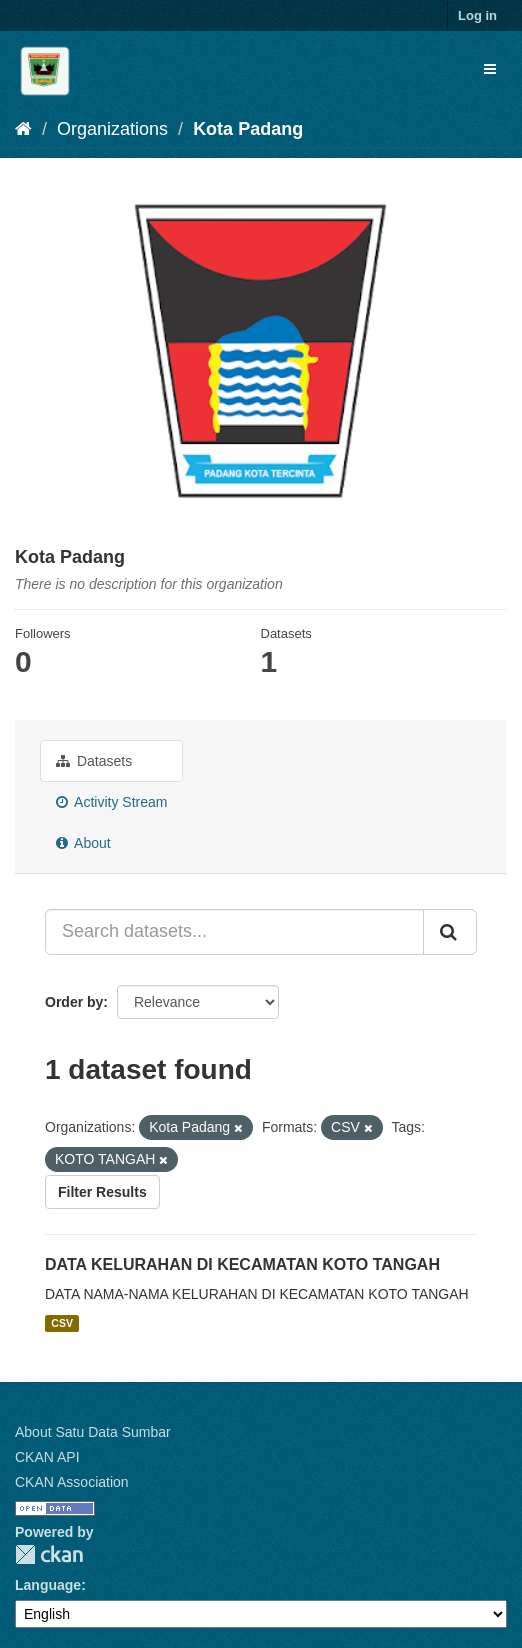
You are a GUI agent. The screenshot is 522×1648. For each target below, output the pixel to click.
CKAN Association (72, 1482)
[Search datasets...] (234, 932)
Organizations (112, 129)
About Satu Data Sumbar (93, 1432)
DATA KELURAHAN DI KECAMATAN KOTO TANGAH (242, 1264)
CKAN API (47, 1457)
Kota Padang (248, 129)
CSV (62, 1323)
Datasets (94, 761)
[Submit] (450, 932)
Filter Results (102, 1192)
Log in (477, 15)
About (83, 843)
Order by (74, 1002)
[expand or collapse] (490, 69)
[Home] (23, 129)
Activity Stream (111, 802)
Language (48, 1585)
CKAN (49, 1554)
